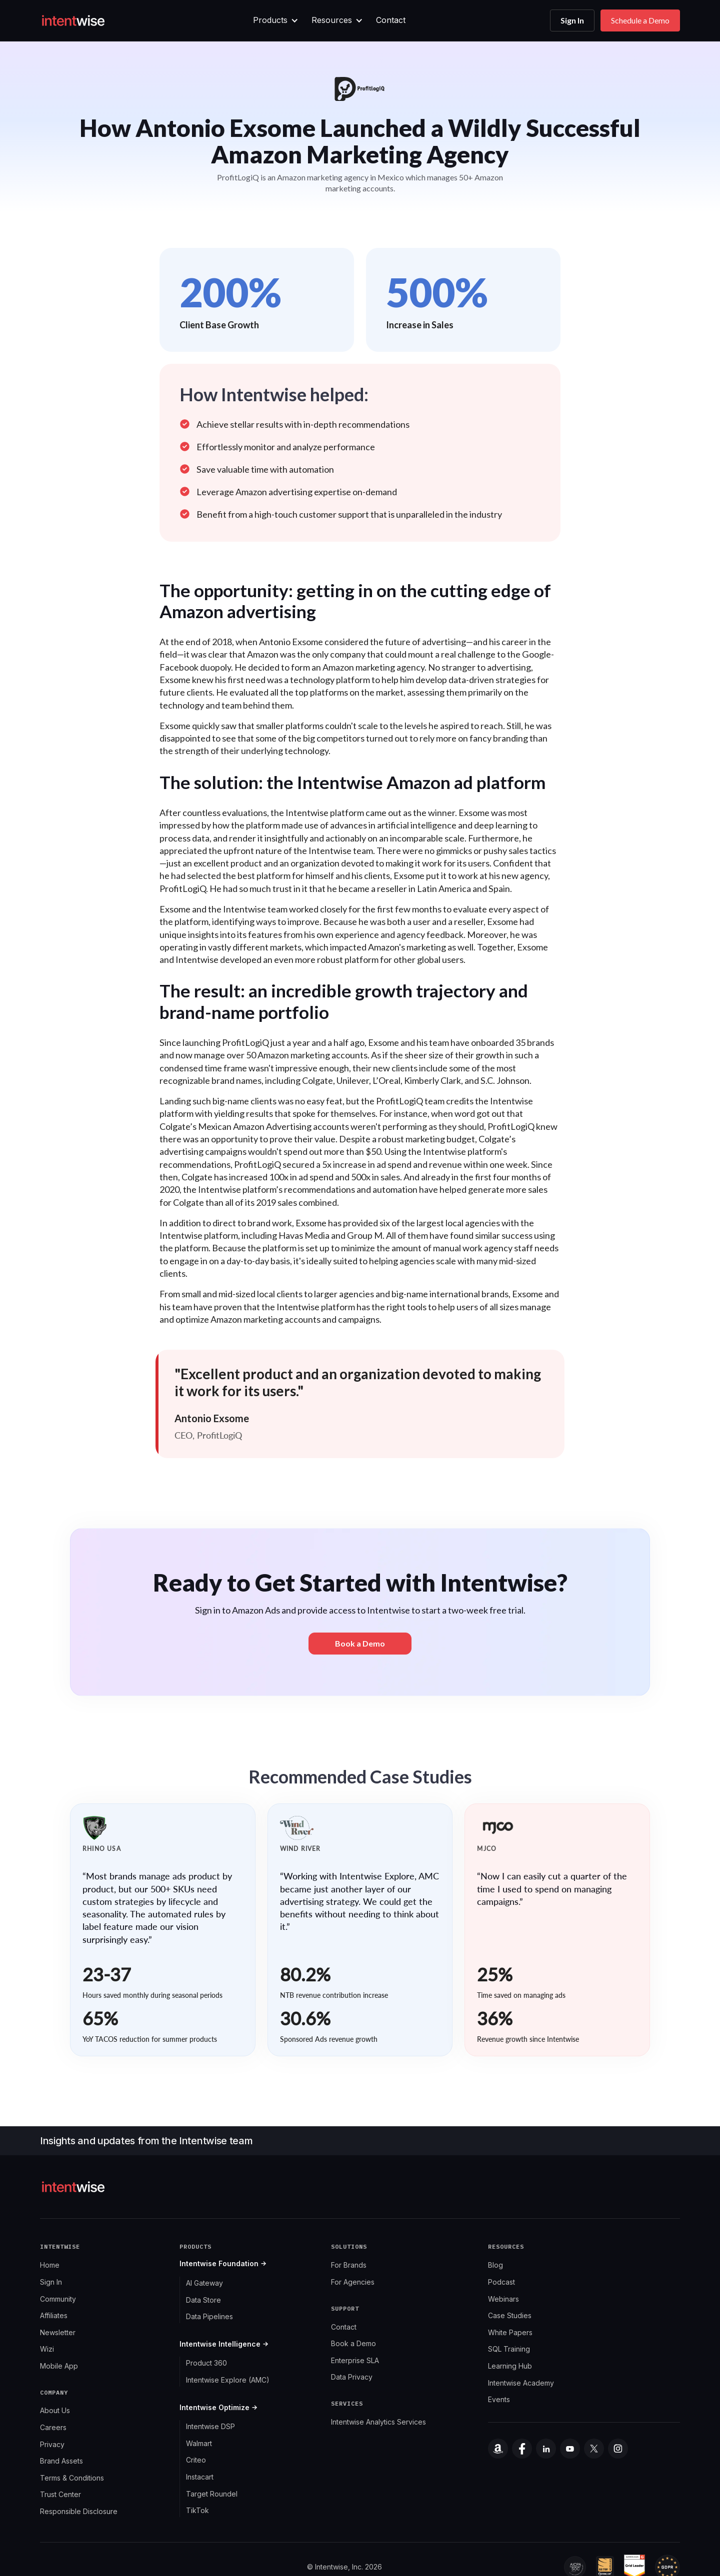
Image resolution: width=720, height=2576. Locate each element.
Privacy (52, 2444)
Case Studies (510, 2315)
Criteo (196, 2460)
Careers (53, 2427)
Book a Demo (353, 2343)
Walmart (199, 2443)
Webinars (503, 2299)
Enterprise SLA (355, 2360)
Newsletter (58, 2332)
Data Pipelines (209, 2316)
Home (50, 2265)
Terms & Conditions (72, 2478)
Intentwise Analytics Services (378, 2422)
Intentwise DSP (210, 2426)
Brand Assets (61, 2461)
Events (499, 2399)
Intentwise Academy (521, 2383)
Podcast (501, 2282)
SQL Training (509, 2349)
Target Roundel (212, 2494)
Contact (391, 20)
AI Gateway (204, 2283)
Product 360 (206, 2363)
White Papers (510, 2332)
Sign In (572, 20)
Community (58, 2299)
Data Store (203, 2300)
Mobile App (59, 2366)
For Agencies (352, 2282)
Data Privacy (351, 2377)
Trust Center (60, 2494)
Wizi (47, 2349)
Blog (495, 2265)
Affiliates (54, 2315)
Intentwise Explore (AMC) (228, 2380)
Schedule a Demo (640, 20)
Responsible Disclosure (79, 2511)
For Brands (348, 2265)
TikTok (197, 2510)
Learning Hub (510, 2366)
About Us (55, 2410)
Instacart (200, 2477)
